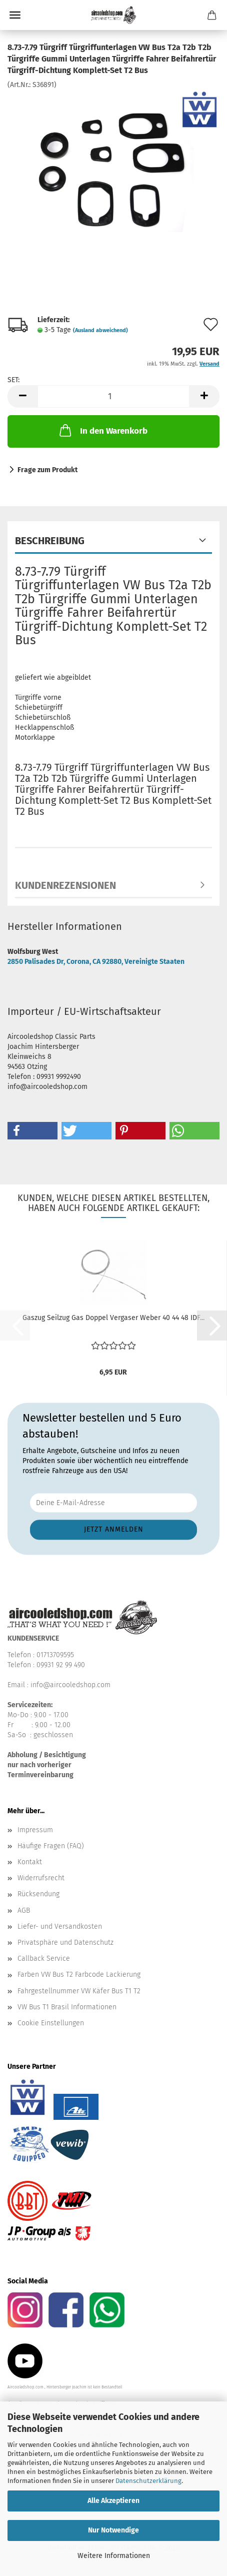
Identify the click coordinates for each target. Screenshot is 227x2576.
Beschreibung (49, 541)
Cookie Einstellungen (51, 2023)
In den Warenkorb (103, 430)
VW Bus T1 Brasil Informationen (67, 2007)
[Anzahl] (114, 396)
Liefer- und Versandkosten (60, 1926)
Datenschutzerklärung (149, 2480)
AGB (24, 1910)
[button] (23, 396)
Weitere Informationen (114, 2555)
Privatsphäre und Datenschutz (66, 1942)
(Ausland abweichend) (100, 330)
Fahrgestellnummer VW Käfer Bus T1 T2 (79, 1991)
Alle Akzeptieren (114, 2500)
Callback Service (44, 1958)
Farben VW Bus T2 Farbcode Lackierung (79, 1974)
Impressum (35, 1830)
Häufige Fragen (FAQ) (51, 1846)
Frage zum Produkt (48, 470)
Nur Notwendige (113, 2530)
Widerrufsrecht (41, 1878)
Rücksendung (39, 1894)
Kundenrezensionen (65, 885)
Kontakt (30, 1862)
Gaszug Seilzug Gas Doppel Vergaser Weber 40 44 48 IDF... (113, 1318)
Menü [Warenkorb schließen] (15, 15)
